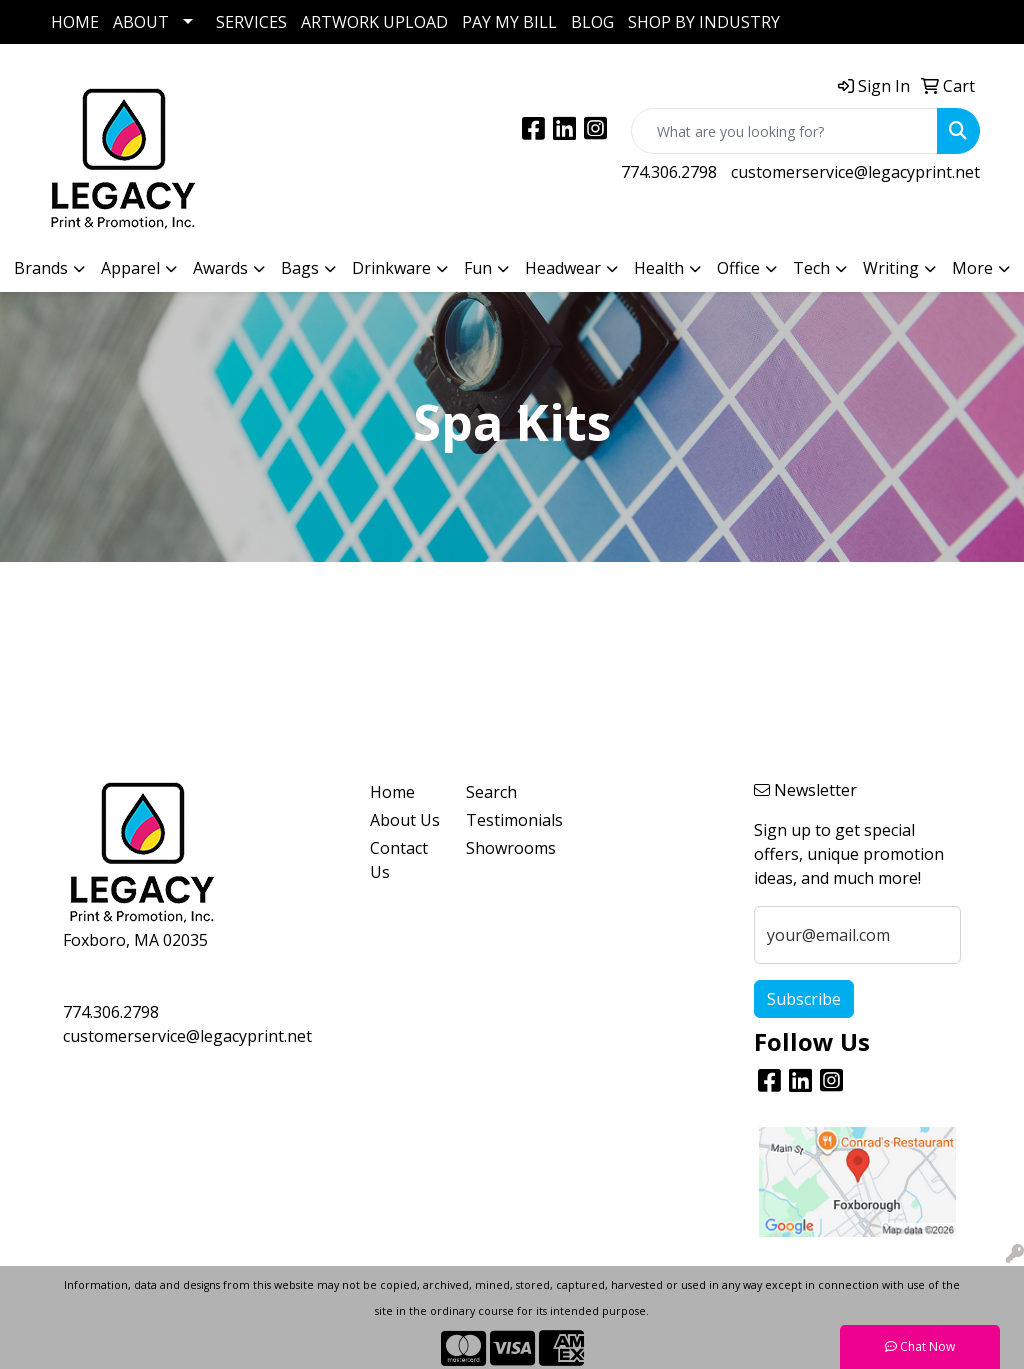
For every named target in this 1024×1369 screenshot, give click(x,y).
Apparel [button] (130, 268)
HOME (75, 22)
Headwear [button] (563, 268)
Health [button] (659, 268)
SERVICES (251, 22)
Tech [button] (811, 268)
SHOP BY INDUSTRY (704, 22)
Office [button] (738, 268)
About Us (405, 820)
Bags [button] (300, 268)
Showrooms (502, 848)
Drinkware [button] (391, 268)
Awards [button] (220, 268)
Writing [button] (891, 268)
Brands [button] (41, 268)
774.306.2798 (669, 172)
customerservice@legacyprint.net (855, 172)
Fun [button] (478, 268)
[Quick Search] (784, 131)
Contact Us (399, 860)
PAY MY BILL (509, 22)
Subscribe (804, 999)
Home (392, 792)
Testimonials (502, 820)
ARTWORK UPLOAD (374, 22)
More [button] (972, 268)
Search (491, 792)
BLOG (592, 22)
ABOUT (141, 22)
